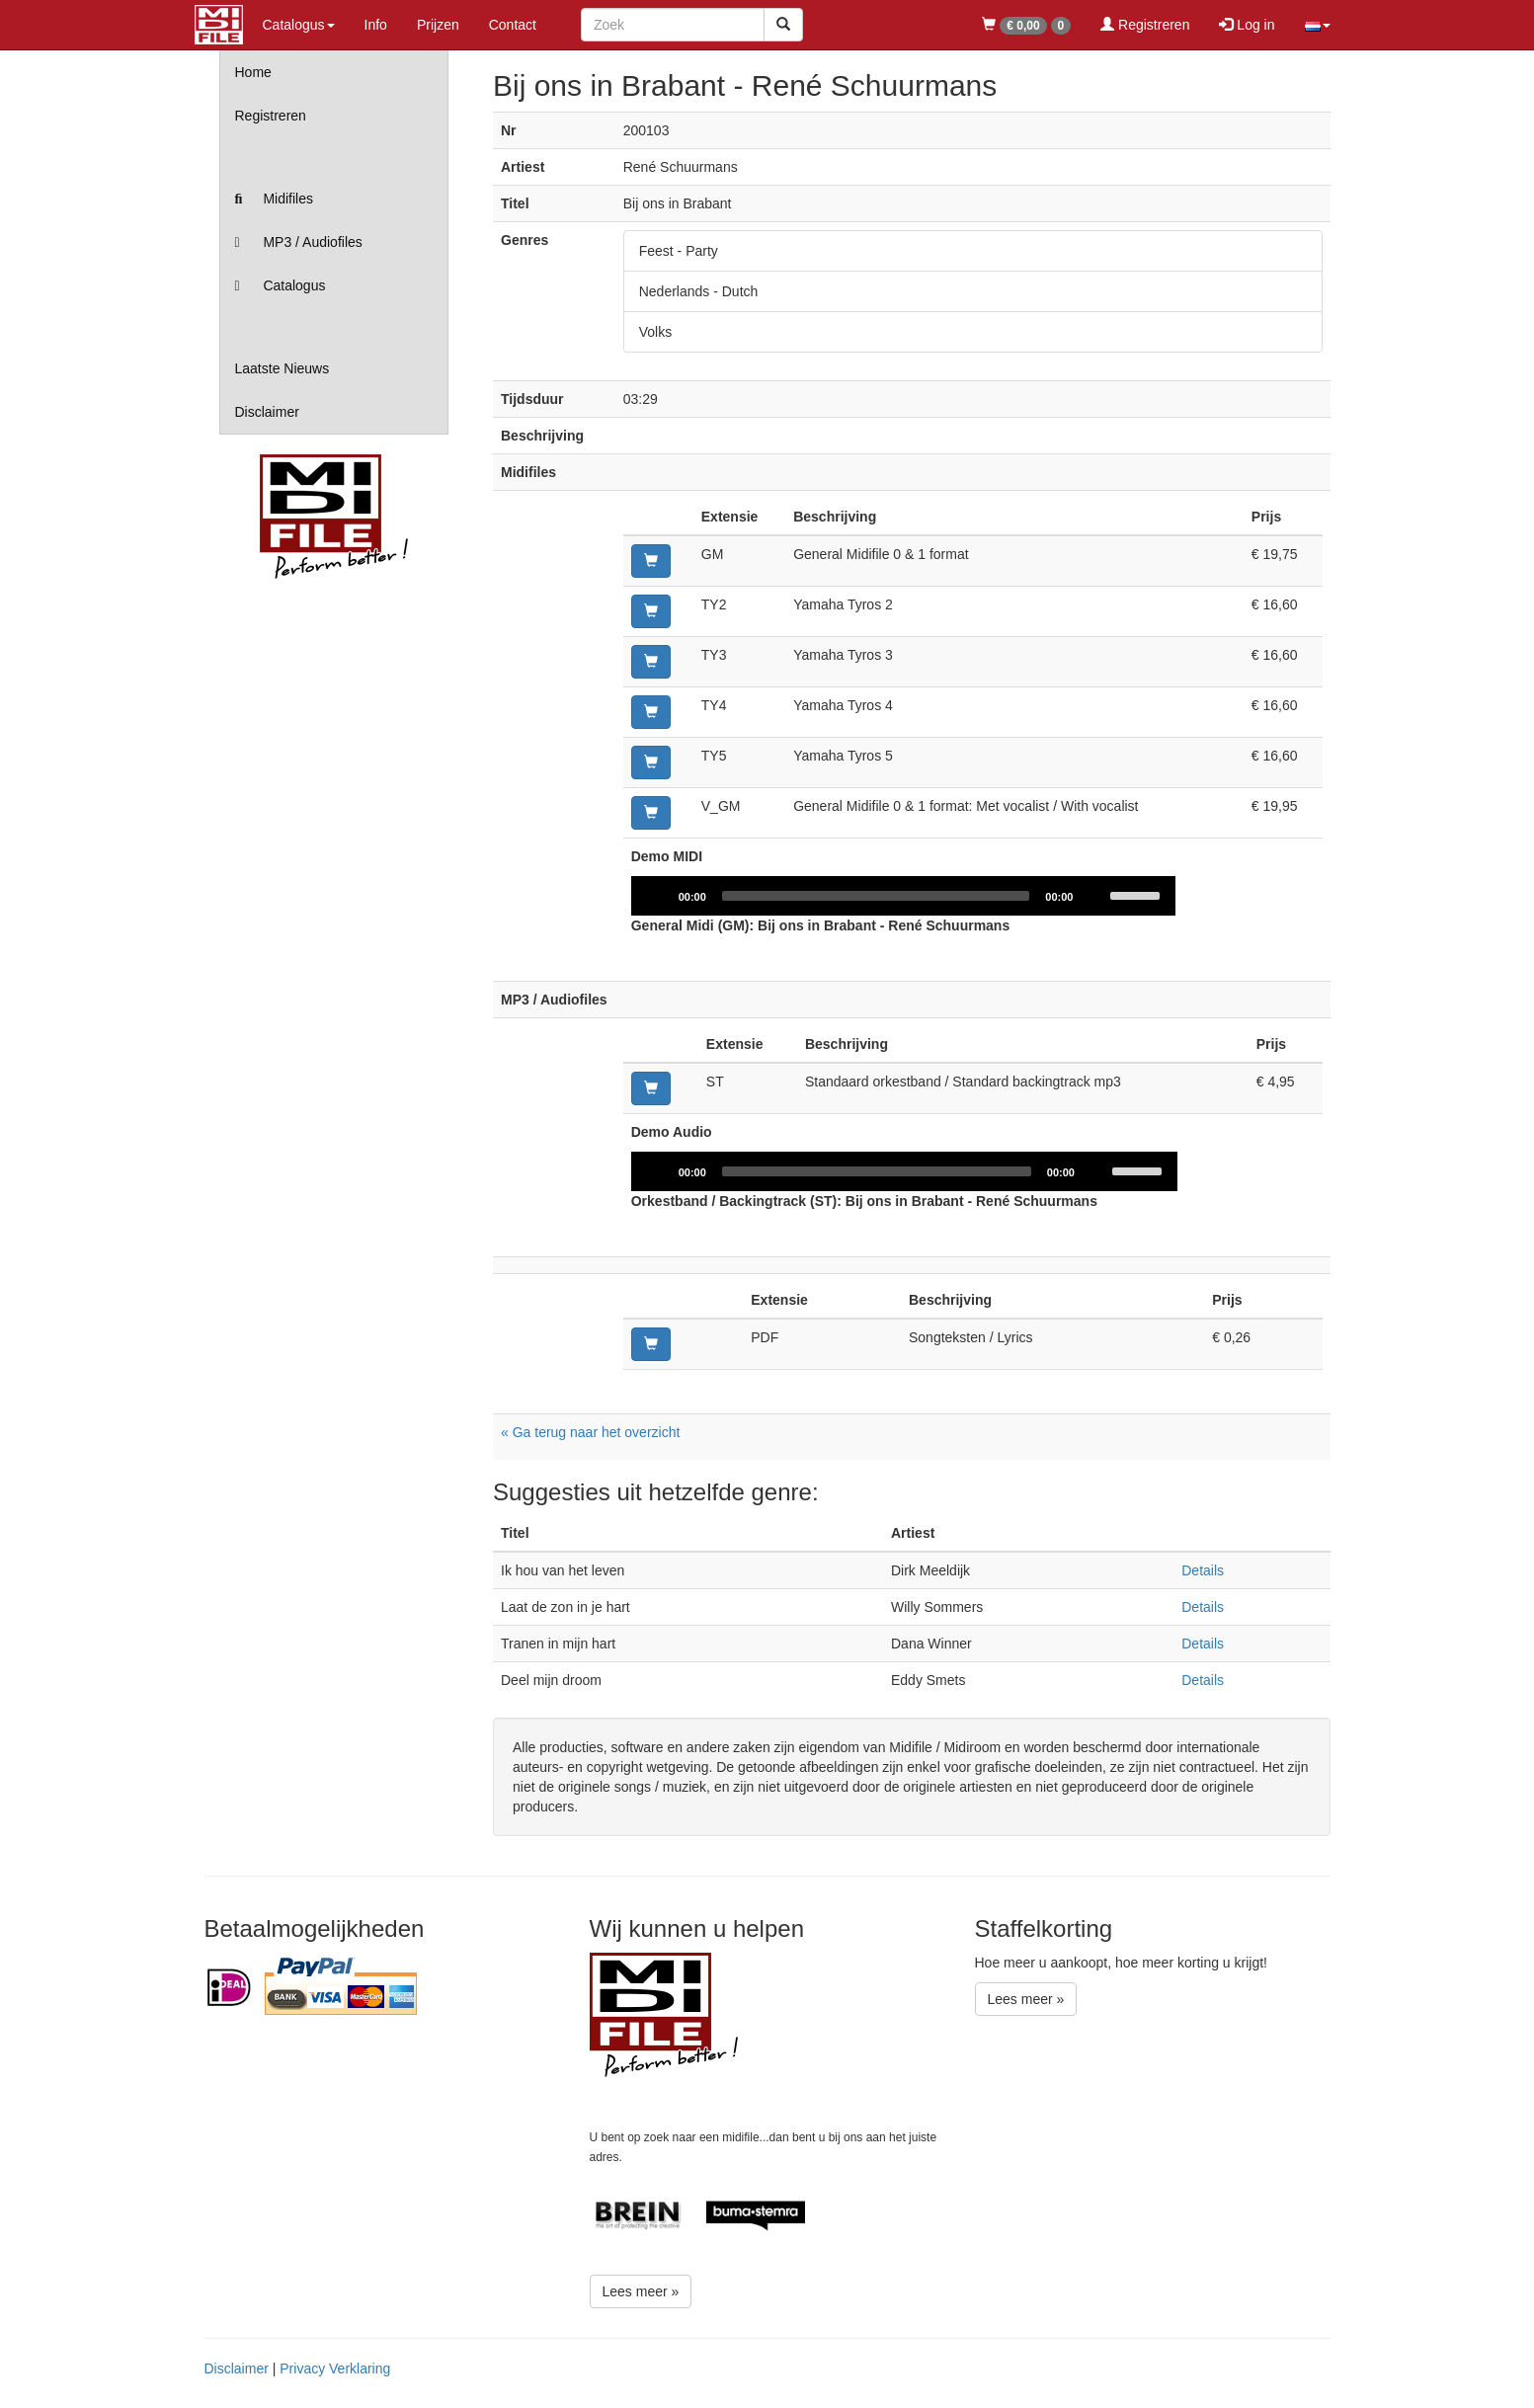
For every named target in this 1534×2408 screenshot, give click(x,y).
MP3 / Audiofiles (299, 242)
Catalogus (280, 285)
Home (253, 72)
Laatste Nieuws (282, 368)
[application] (904, 896)
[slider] (876, 896)
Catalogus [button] (299, 25)
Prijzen (438, 25)
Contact (512, 25)
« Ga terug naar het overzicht (590, 1432)
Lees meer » (641, 2291)
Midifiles (274, 198)
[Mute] (1096, 896)
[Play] (657, 896)
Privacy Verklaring (335, 2368)
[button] (1317, 24)
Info (375, 25)
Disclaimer (267, 412)
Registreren (1144, 25)
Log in (1246, 25)
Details (1202, 1570)
